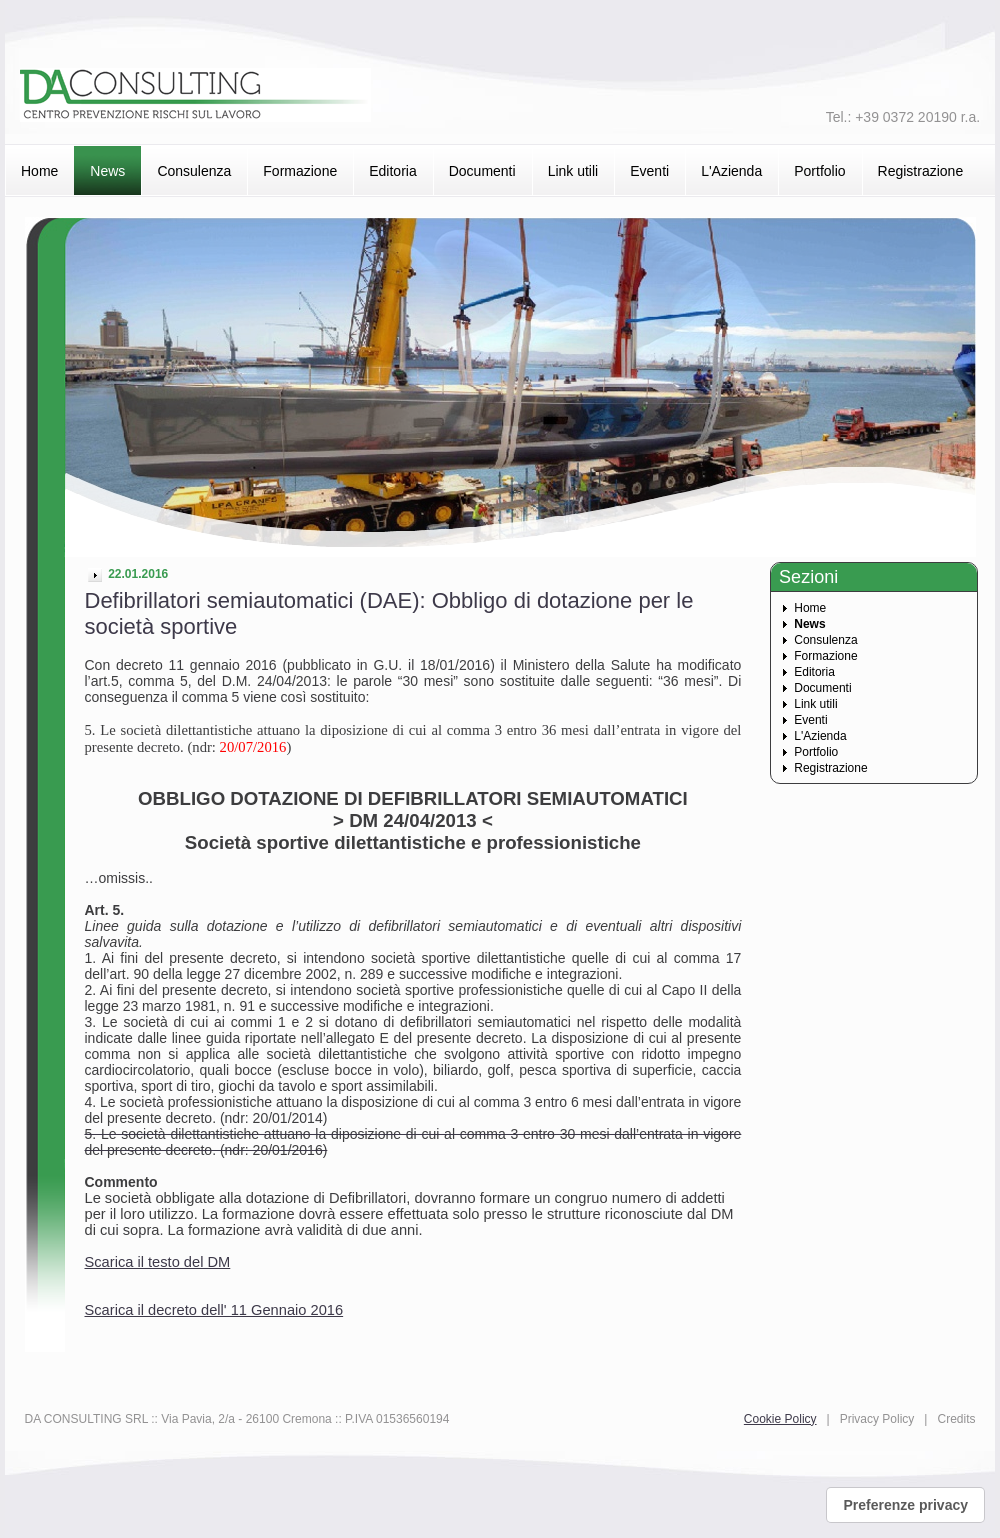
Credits (956, 1419)
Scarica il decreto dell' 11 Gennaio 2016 (214, 1310)
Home (39, 171)
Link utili (573, 171)
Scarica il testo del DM (158, 1262)
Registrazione (921, 171)
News (107, 171)
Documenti (482, 171)
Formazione (300, 171)
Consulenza (194, 171)
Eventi (649, 171)
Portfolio (819, 171)
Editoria (392, 171)
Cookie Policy (780, 1419)
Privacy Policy (877, 1419)
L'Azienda (731, 171)
